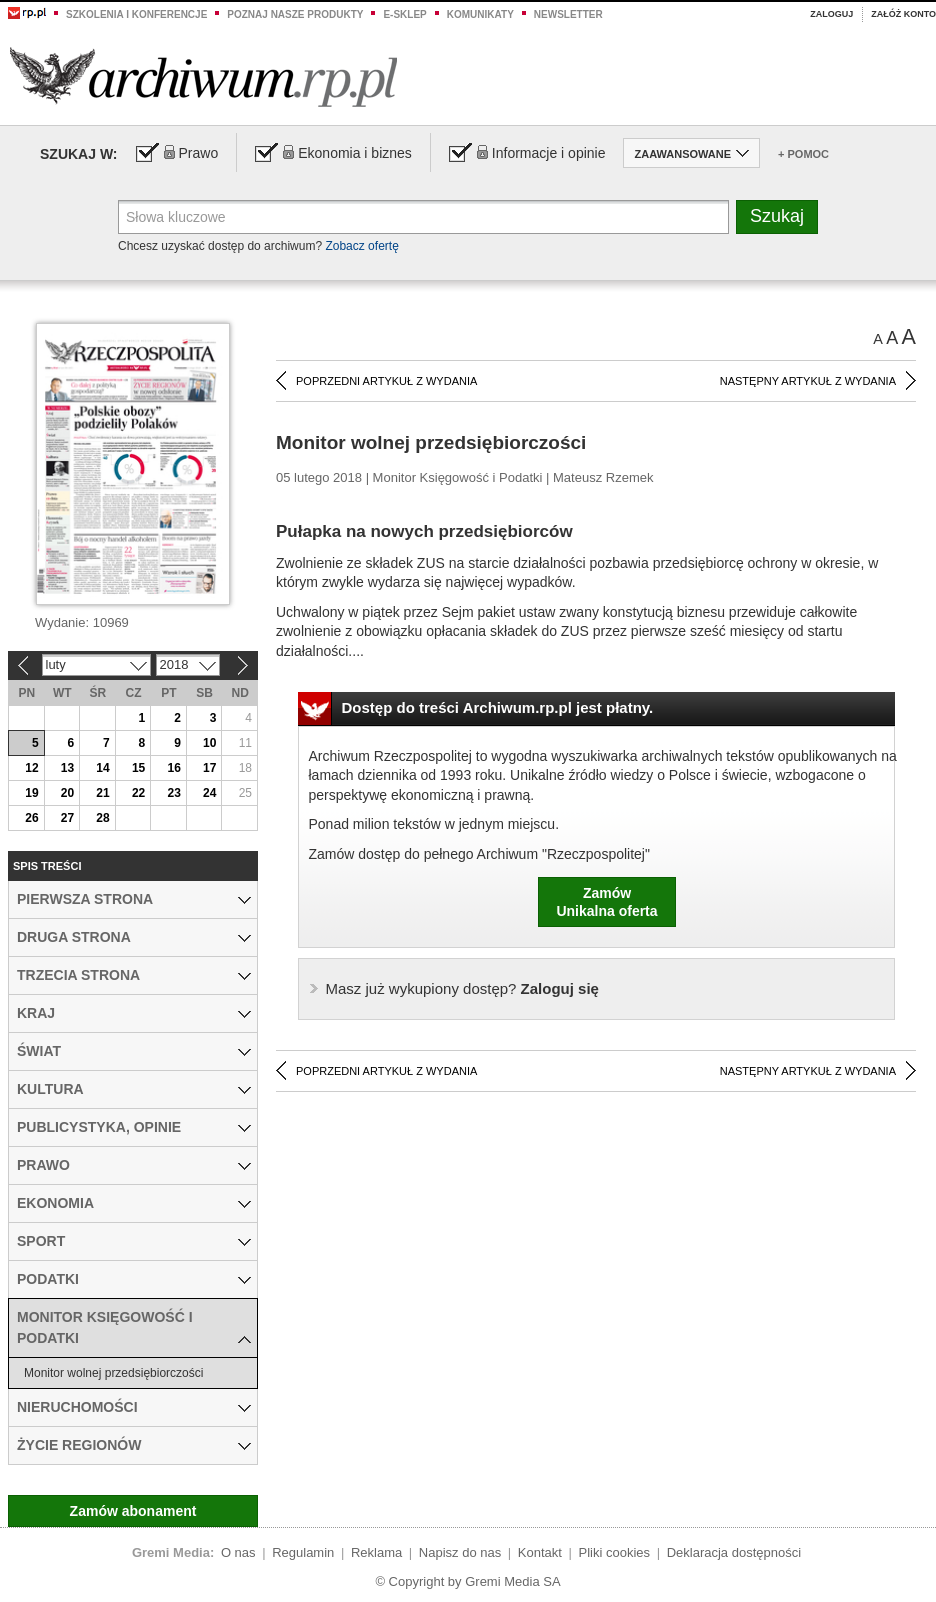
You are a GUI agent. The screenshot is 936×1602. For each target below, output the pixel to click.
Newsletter (568, 14)
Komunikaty (480, 14)
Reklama (376, 1552)
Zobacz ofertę (361, 246)
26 (31, 818)
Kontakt (540, 1552)
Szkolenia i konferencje (136, 14)
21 (102, 793)
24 (209, 793)
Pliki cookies (615, 1552)
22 (138, 793)
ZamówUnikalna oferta (606, 902)
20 (67, 793)
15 (138, 768)
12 (31, 768)
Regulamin (303, 1552)
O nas (238, 1552)
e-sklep (404, 14)
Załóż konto (903, 14)
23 (173, 793)
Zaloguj (831, 14)
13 (67, 768)
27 (67, 818)
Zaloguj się (462, 988)
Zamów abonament (133, 1511)
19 (31, 793)
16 (173, 768)
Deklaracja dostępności (734, 1552)
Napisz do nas (460, 1552)
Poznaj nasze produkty (295, 14)
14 (102, 768)
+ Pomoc (803, 154)
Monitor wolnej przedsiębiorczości (113, 1373)
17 (209, 768)
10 (209, 743)
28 (102, 818)
